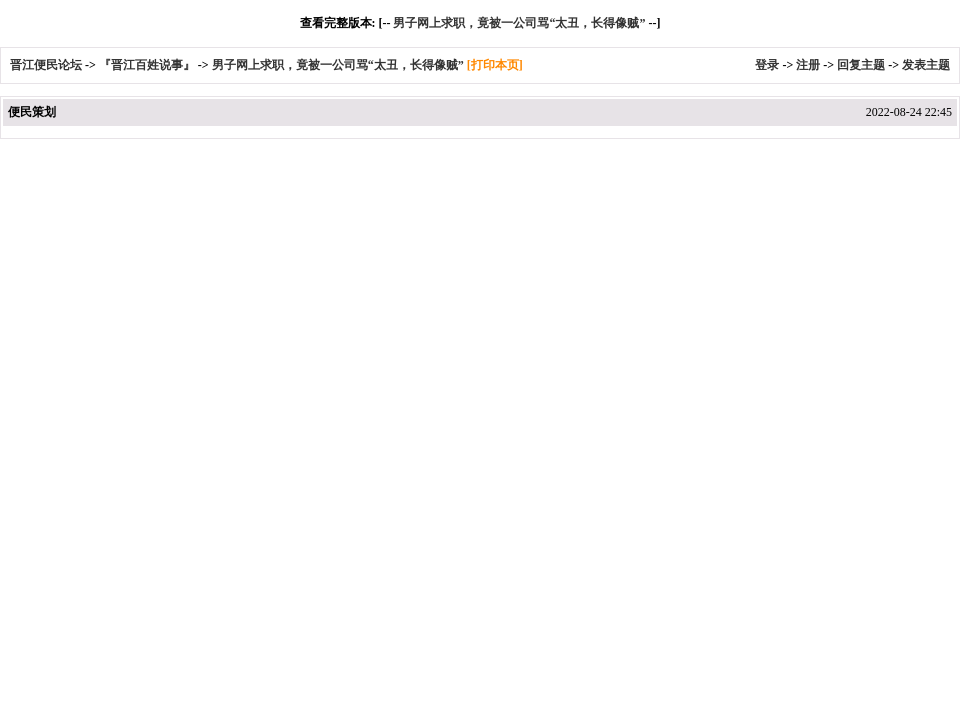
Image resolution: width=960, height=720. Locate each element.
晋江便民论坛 (46, 65)
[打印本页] (495, 65)
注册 (808, 65)
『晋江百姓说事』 (147, 65)
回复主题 (861, 65)
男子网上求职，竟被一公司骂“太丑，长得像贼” (519, 23)
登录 (767, 65)
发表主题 (926, 65)
